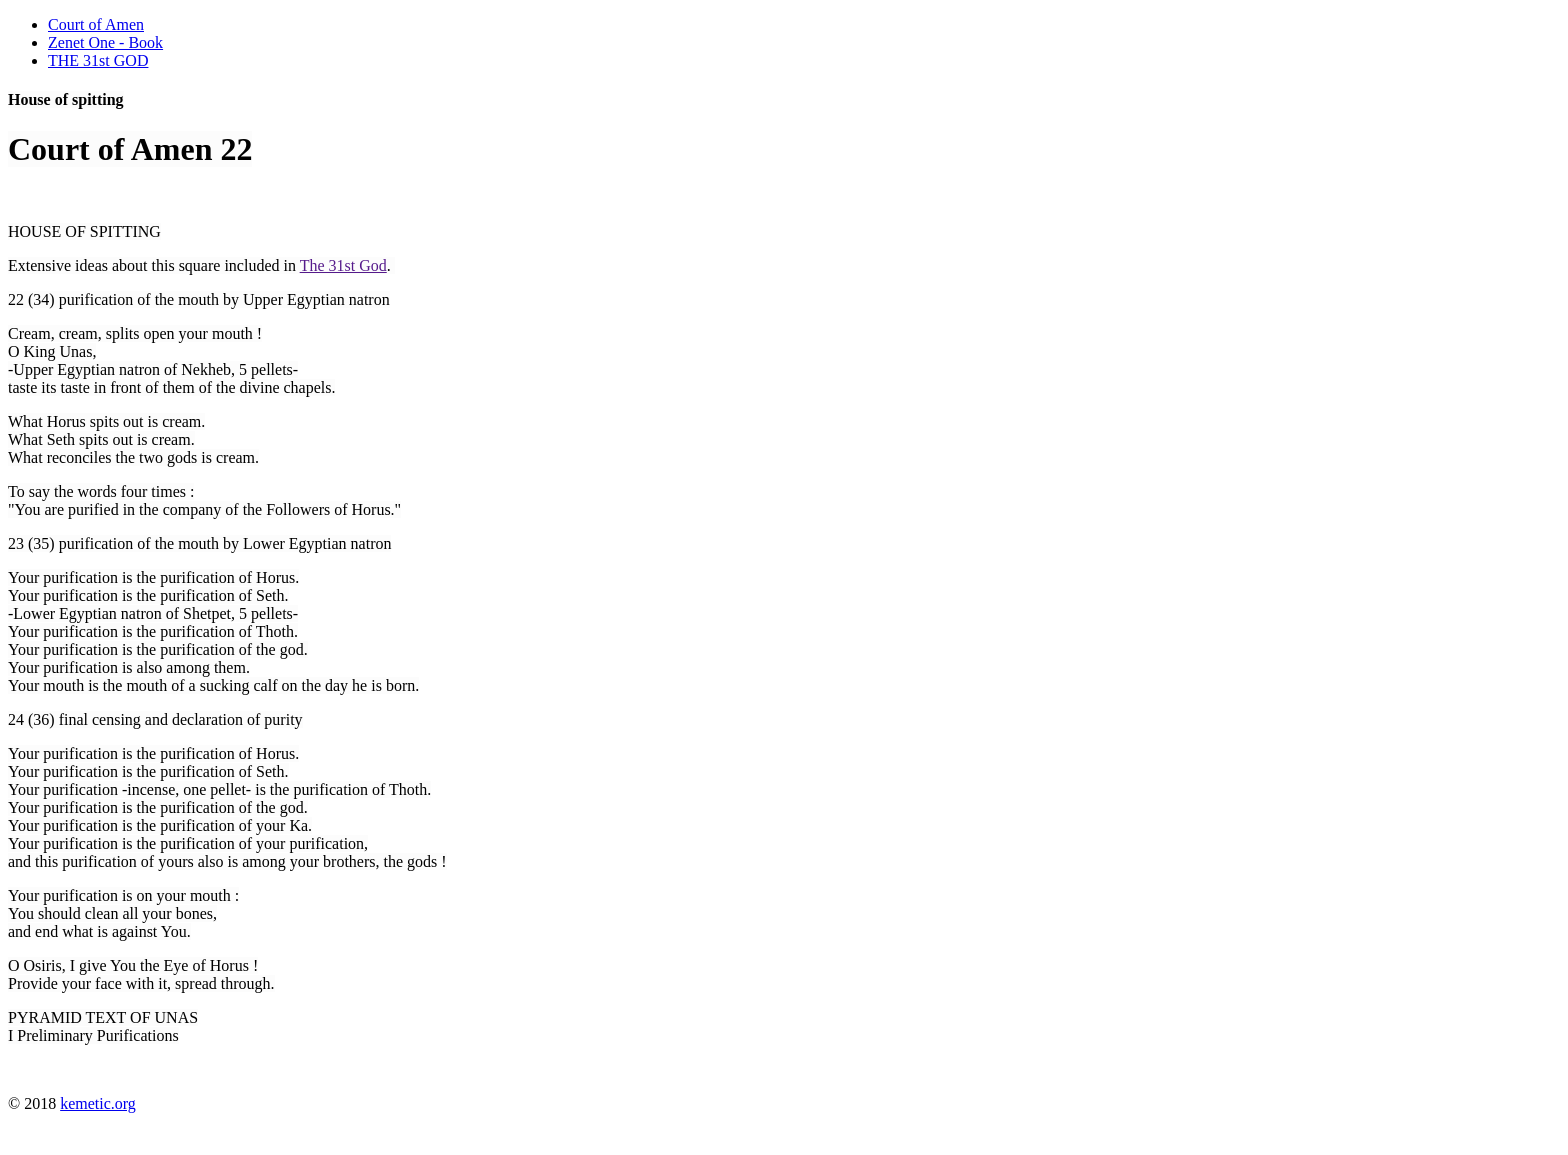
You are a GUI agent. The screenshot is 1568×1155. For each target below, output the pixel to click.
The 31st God (343, 265)
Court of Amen (96, 24)
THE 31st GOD (98, 60)
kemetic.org (98, 1103)
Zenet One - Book (105, 42)
